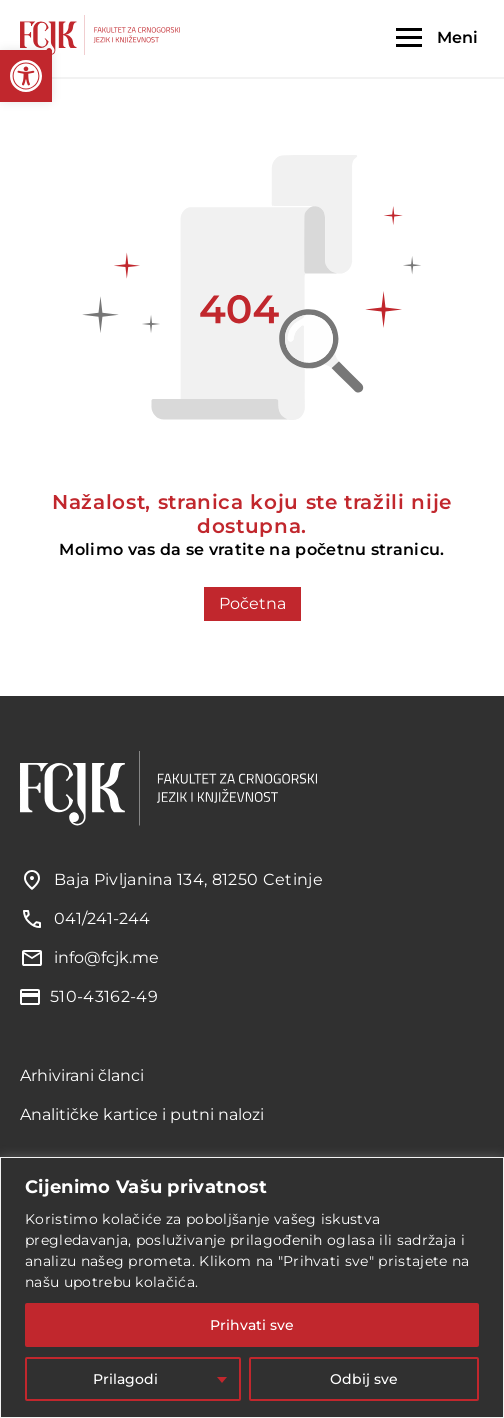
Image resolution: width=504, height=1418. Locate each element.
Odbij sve (364, 1379)
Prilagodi (125, 1379)
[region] (252, 1287)
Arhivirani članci (82, 1075)
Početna (252, 603)
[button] (26, 76)
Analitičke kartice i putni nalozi (142, 1114)
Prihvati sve (252, 1325)
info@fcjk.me (106, 957)
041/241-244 (102, 918)
